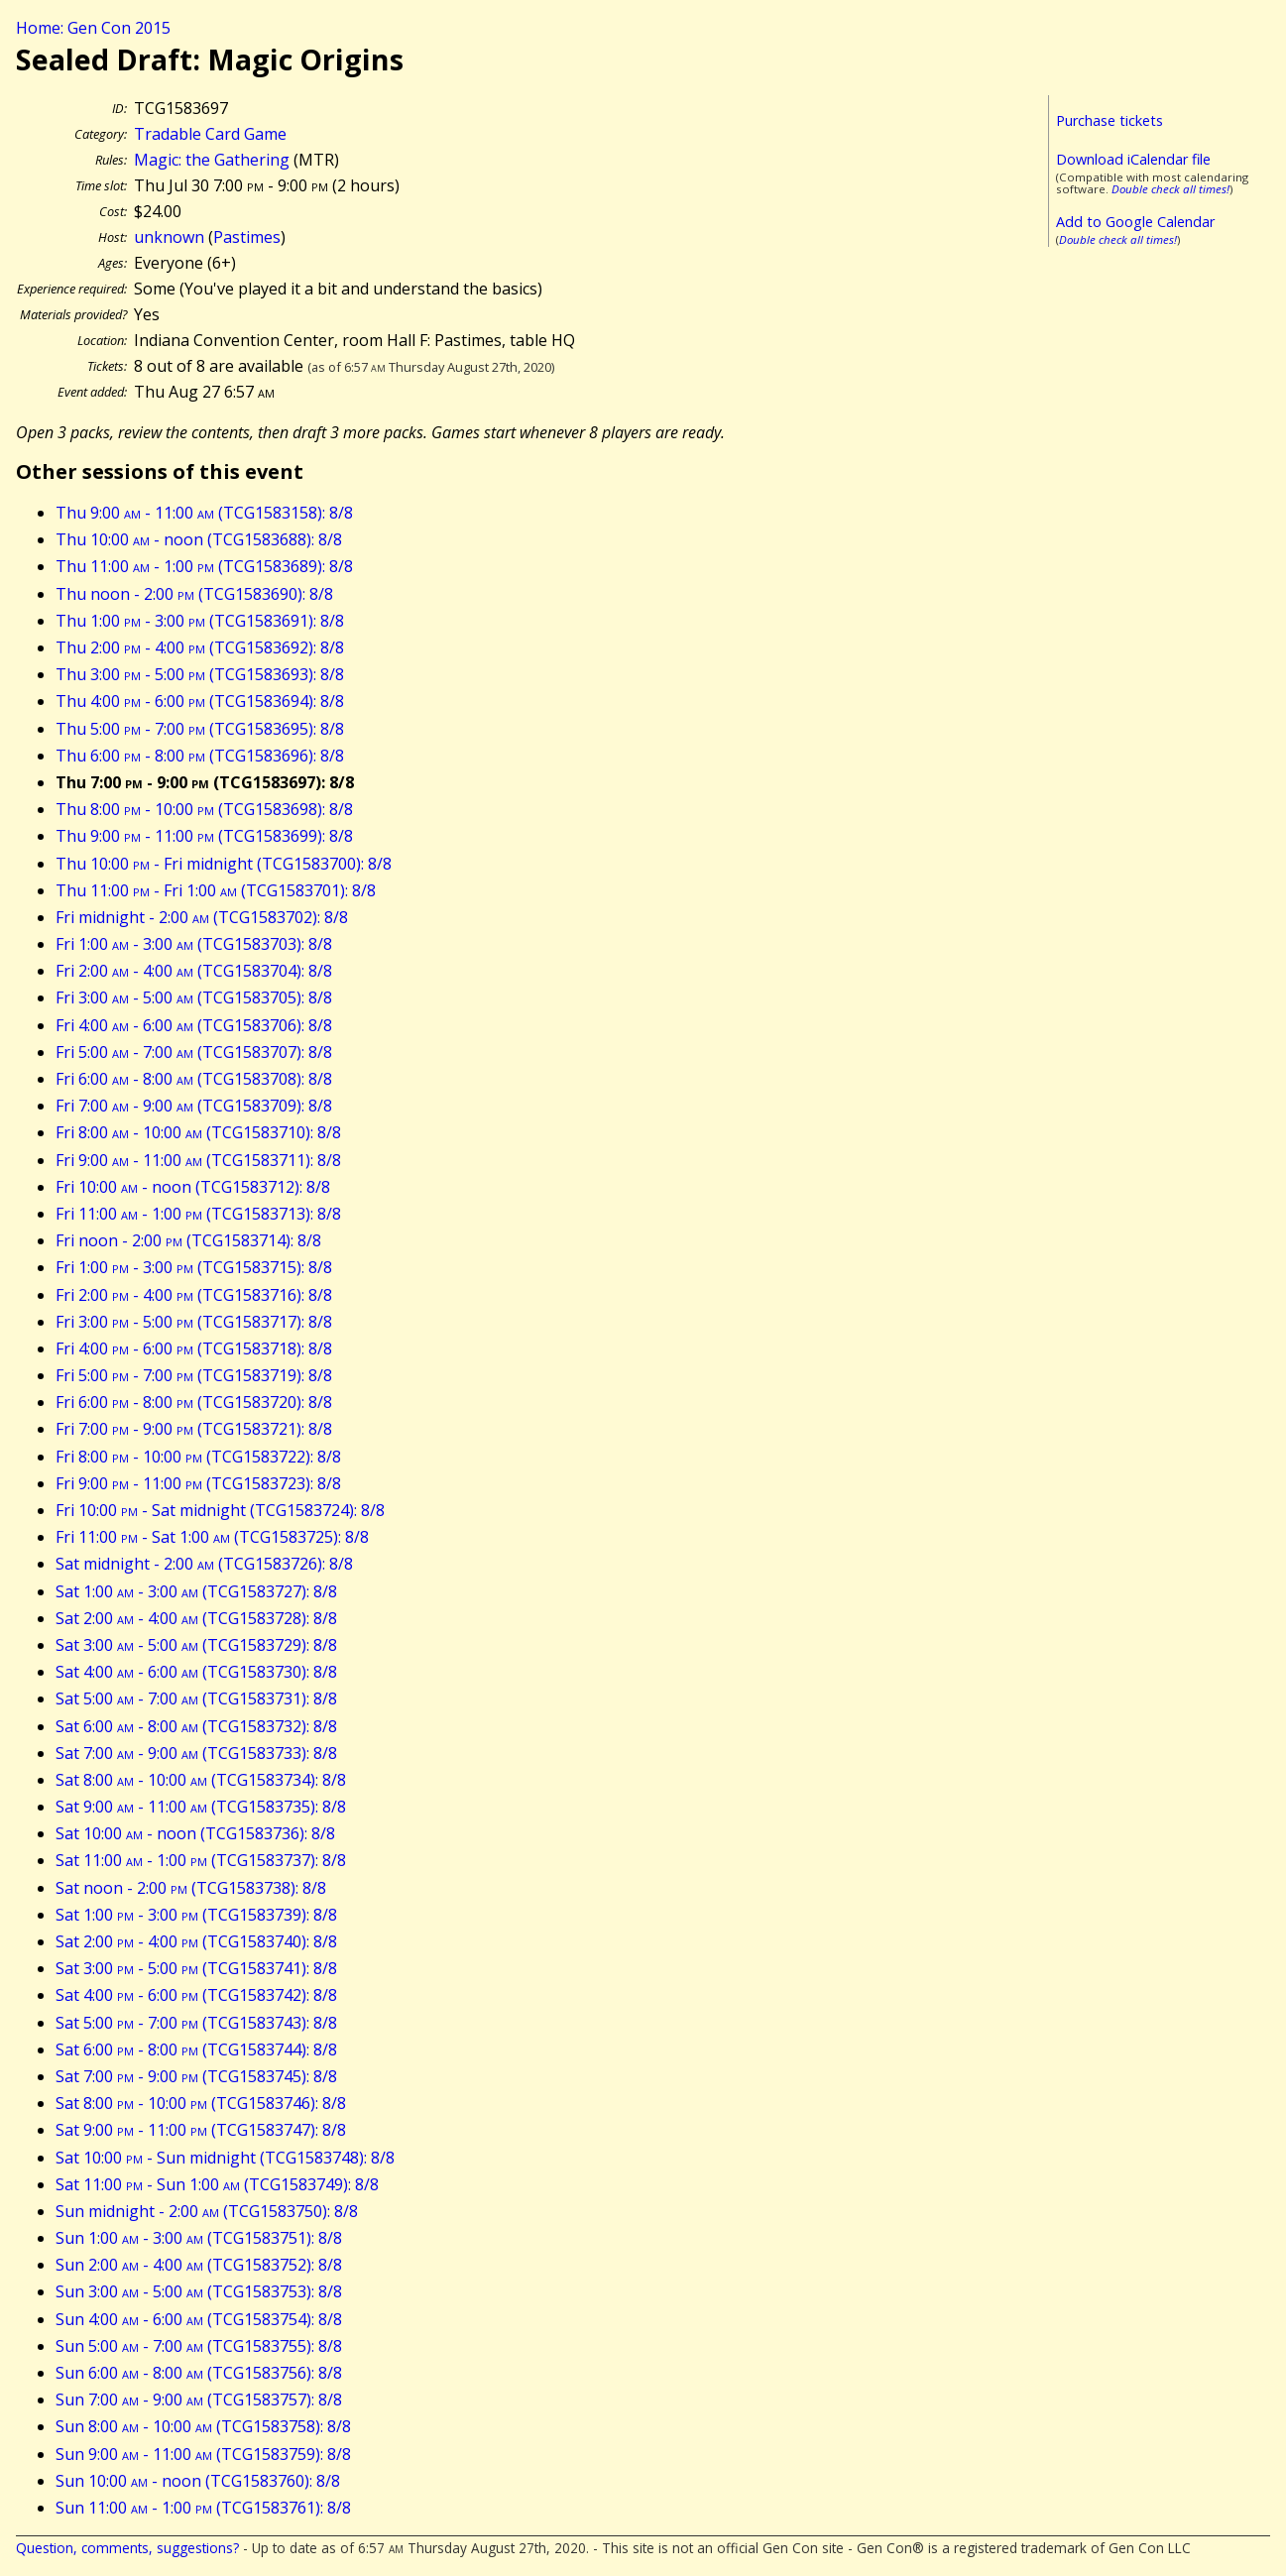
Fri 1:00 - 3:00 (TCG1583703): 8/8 (194, 944)
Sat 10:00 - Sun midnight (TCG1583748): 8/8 (225, 2157)
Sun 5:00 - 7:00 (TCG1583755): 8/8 (199, 2346)
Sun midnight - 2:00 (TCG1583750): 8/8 (207, 2211)
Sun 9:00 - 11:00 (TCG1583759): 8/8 (203, 2454)
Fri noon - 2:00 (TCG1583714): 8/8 (188, 1240)
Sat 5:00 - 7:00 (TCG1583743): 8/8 (196, 2023)
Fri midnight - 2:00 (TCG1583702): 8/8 (202, 917)
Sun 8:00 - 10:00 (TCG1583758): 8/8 (203, 2426)
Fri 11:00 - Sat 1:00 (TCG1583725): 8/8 (212, 1537)
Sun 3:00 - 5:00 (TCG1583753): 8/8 (199, 2291)
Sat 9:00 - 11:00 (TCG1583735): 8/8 (201, 1806)
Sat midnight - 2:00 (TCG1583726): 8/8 (204, 1564)
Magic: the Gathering (212, 160)
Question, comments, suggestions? (127, 2547)
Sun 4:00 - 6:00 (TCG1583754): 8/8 (199, 2319)
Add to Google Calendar (1135, 221)
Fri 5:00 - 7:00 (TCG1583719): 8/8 (194, 1375)
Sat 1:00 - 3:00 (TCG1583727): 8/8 (196, 1591)
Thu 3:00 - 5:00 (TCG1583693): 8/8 (200, 674)
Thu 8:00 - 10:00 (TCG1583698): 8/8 (204, 809)
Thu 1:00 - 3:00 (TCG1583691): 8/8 (200, 621)
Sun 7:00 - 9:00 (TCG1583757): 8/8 (199, 2399)
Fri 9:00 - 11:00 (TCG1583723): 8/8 (198, 1483)
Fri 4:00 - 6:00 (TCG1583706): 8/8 (194, 1025)
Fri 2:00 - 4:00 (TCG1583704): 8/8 (194, 971)
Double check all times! (1170, 188)
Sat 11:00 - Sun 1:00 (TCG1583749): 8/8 (217, 2184)
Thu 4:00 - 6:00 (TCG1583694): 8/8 (200, 701)
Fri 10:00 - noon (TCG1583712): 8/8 (193, 1187)
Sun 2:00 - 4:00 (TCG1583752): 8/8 (199, 2265)
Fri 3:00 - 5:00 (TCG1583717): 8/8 (194, 1322)
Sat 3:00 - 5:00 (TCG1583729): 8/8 (196, 1645)
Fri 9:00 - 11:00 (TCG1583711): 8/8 (198, 1160)
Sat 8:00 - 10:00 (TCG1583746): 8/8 (201, 2103)
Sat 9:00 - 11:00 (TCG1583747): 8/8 (201, 2130)
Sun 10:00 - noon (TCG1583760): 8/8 (198, 2481)
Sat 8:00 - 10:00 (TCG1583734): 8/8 (201, 1780)
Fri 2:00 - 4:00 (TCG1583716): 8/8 (194, 1295)
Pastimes (247, 237)
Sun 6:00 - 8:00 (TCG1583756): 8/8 (199, 2373)
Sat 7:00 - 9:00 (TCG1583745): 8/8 (196, 2076)
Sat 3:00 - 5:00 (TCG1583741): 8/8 (196, 1968)
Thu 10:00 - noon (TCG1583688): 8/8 (199, 539)
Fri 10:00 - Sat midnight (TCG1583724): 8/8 (220, 1510)
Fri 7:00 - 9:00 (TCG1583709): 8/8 (194, 1105)
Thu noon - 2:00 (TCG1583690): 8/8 (194, 594)
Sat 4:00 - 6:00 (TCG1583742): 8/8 (196, 1995)
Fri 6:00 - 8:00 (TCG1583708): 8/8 (194, 1079)
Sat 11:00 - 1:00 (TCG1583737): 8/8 (201, 1860)
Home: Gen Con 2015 (93, 28)
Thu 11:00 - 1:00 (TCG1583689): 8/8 (204, 566)
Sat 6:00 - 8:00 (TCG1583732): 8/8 (196, 1726)
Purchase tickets (1109, 120)
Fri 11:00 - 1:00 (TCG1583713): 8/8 (198, 1214)
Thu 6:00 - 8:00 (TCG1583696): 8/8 (200, 755)
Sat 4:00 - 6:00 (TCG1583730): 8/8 (196, 1672)
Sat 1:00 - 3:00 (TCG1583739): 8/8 (196, 1915)
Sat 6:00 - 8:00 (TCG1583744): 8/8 (196, 2049)
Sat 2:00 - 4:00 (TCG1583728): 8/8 (196, 1618)
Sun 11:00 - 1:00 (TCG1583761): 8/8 (203, 2507)
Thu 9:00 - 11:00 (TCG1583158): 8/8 (204, 513)
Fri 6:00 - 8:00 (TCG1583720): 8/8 (194, 1402)
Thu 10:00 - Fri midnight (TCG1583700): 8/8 (224, 864)
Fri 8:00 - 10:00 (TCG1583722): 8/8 (198, 1456)
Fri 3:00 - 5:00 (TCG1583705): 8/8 (194, 997)
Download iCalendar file (1133, 159)
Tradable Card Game (210, 134)
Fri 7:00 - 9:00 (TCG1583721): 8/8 (194, 1429)
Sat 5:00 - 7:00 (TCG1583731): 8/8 (196, 1698)
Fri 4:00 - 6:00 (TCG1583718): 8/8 (194, 1348)
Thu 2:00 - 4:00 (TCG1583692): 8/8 (200, 647)
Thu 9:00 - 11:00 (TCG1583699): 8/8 (204, 836)
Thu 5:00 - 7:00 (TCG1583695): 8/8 (200, 729)
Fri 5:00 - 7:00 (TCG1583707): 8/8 (194, 1052)
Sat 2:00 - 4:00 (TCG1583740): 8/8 (196, 1941)
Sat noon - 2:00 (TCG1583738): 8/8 (191, 1888)
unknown (169, 237)
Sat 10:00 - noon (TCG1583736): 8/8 (195, 1833)
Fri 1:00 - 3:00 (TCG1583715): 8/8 (194, 1267)
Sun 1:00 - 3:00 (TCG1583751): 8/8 (199, 2238)
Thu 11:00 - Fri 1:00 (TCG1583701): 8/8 (216, 890)
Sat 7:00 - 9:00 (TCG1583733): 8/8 (196, 1753)
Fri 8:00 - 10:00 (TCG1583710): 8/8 (198, 1132)
